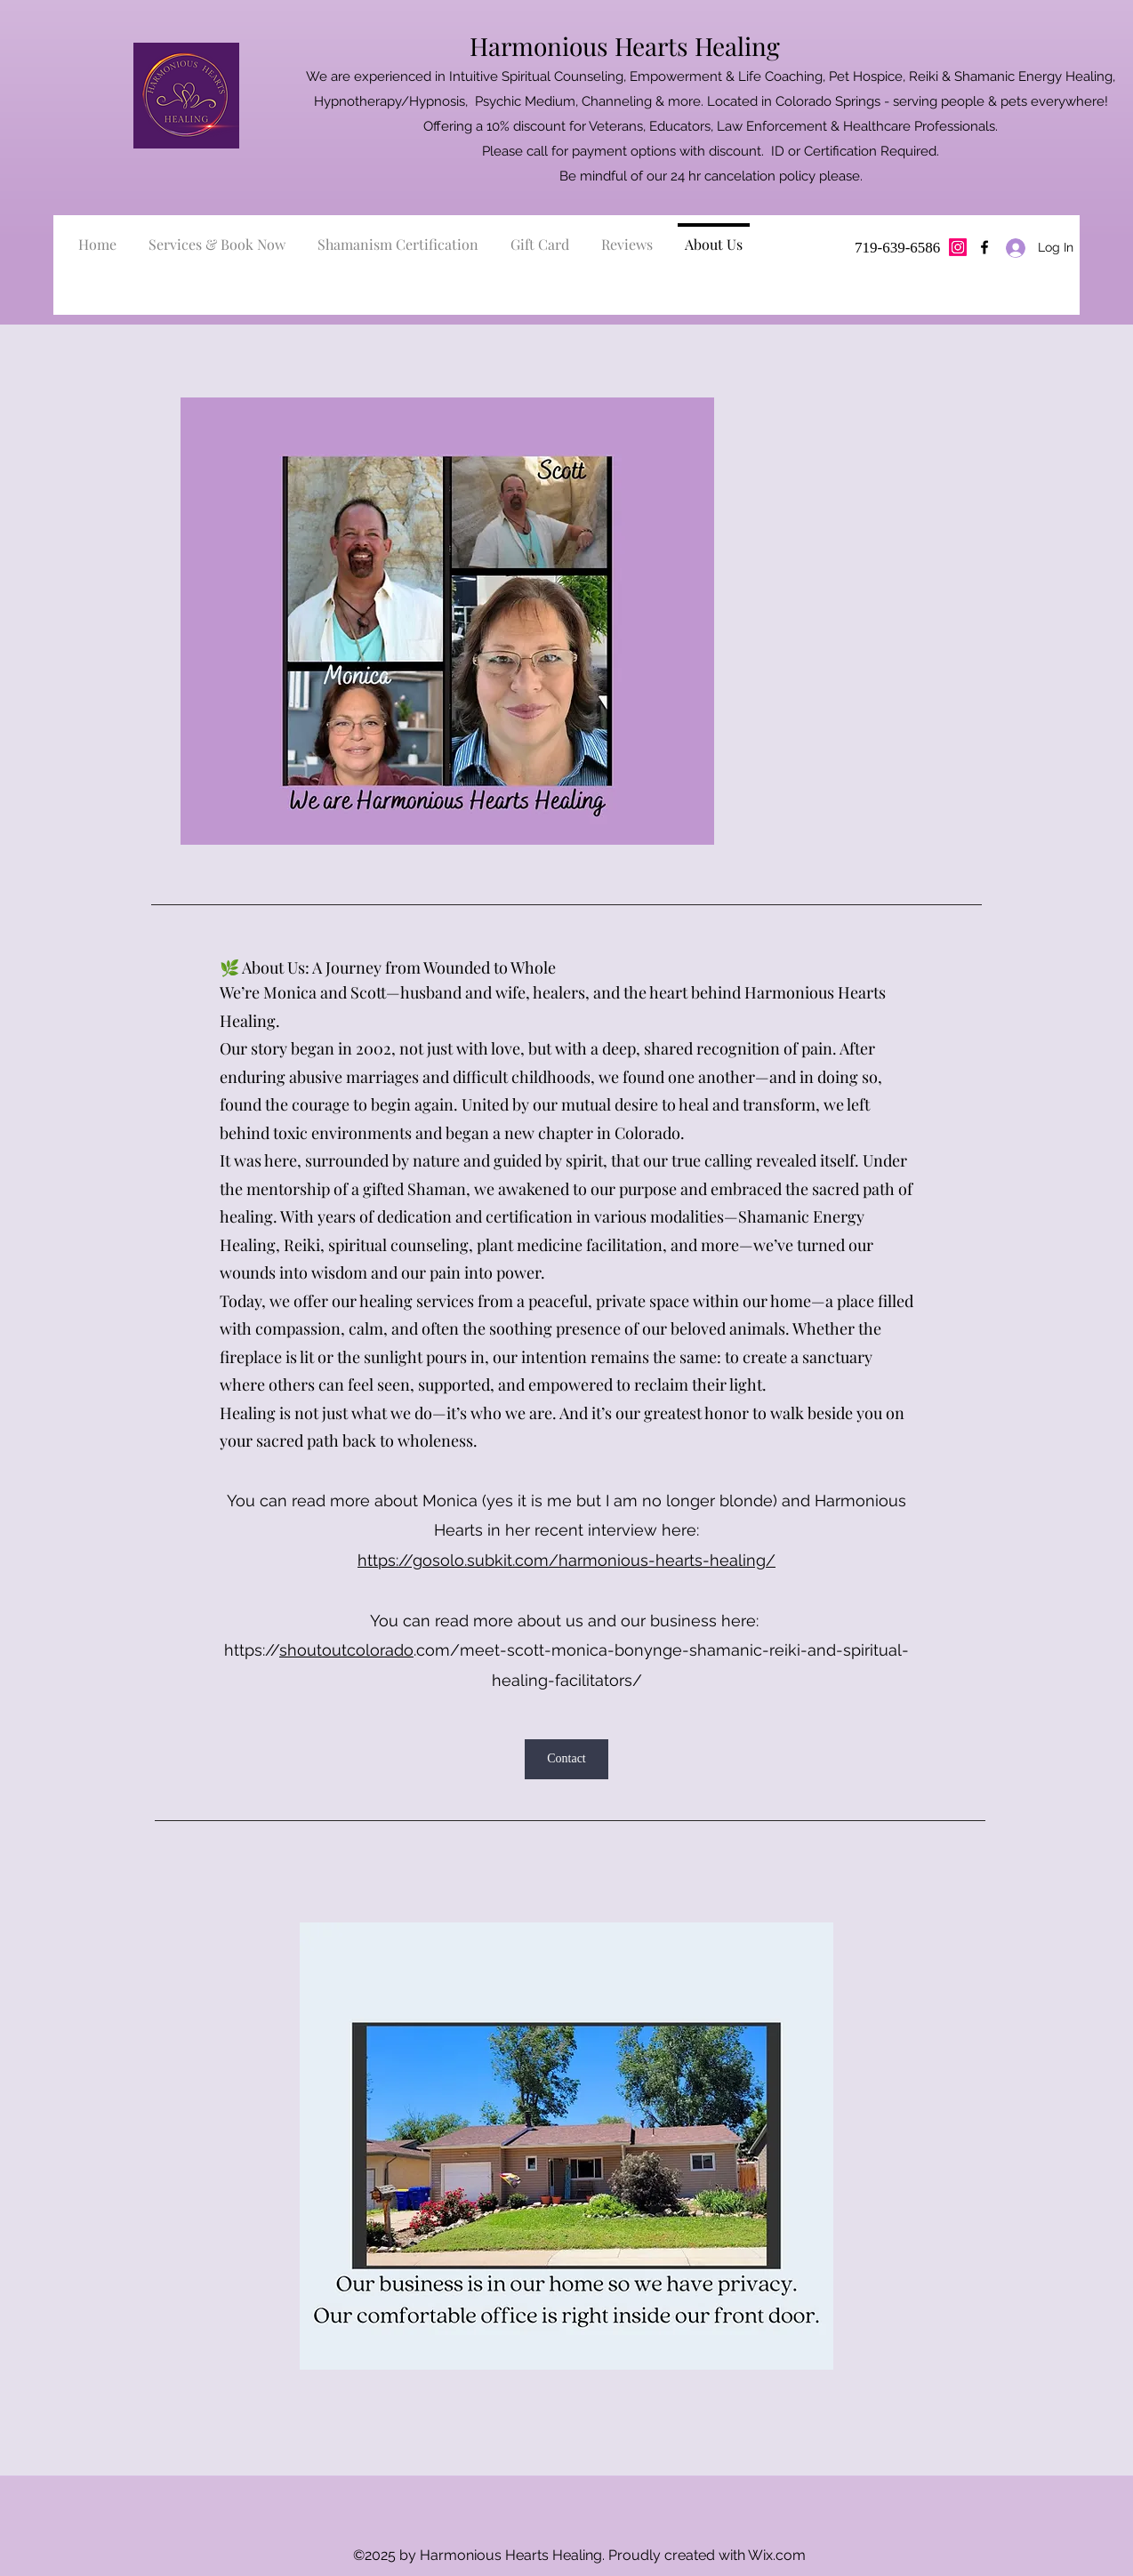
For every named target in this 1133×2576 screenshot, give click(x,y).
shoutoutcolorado (346, 1650)
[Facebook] (984, 247)
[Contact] (566, 1759)
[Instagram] (958, 247)
